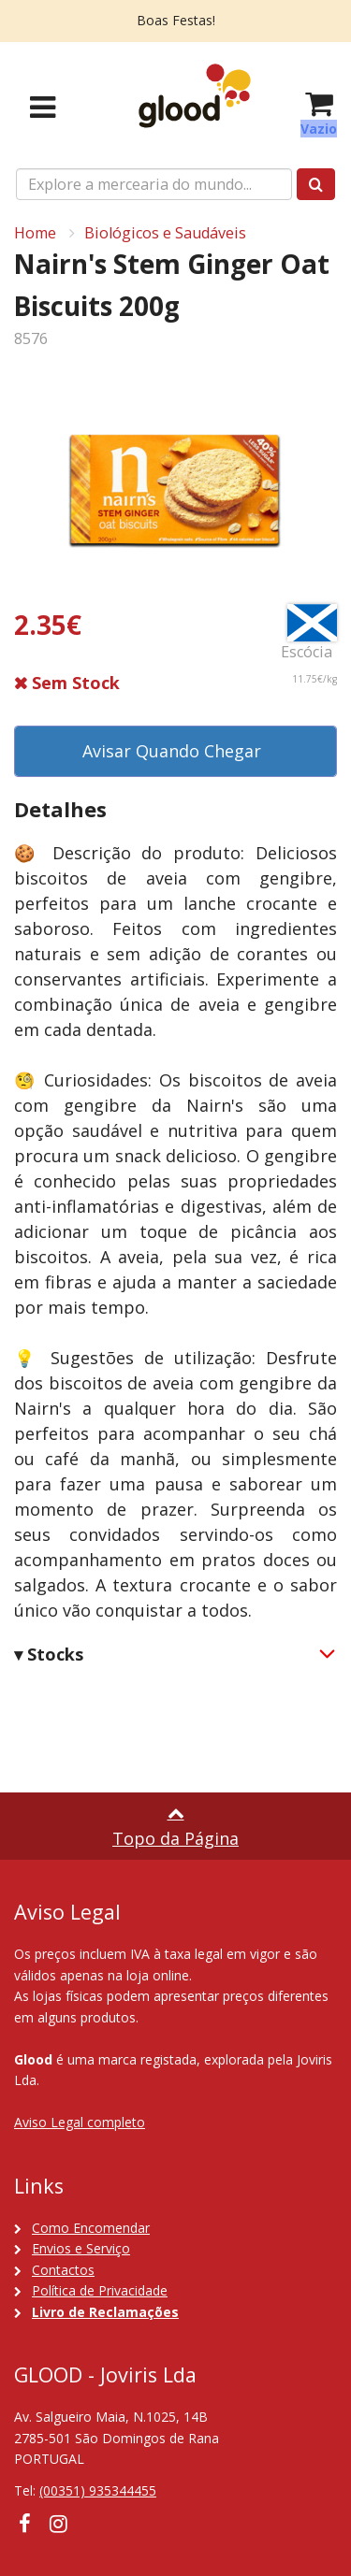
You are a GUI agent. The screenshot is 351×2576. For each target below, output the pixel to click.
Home (35, 233)
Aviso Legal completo (79, 2122)
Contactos (63, 2270)
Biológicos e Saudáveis (165, 233)
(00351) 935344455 (97, 2490)
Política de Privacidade (100, 2290)
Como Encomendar (91, 2228)
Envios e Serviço (81, 2248)
